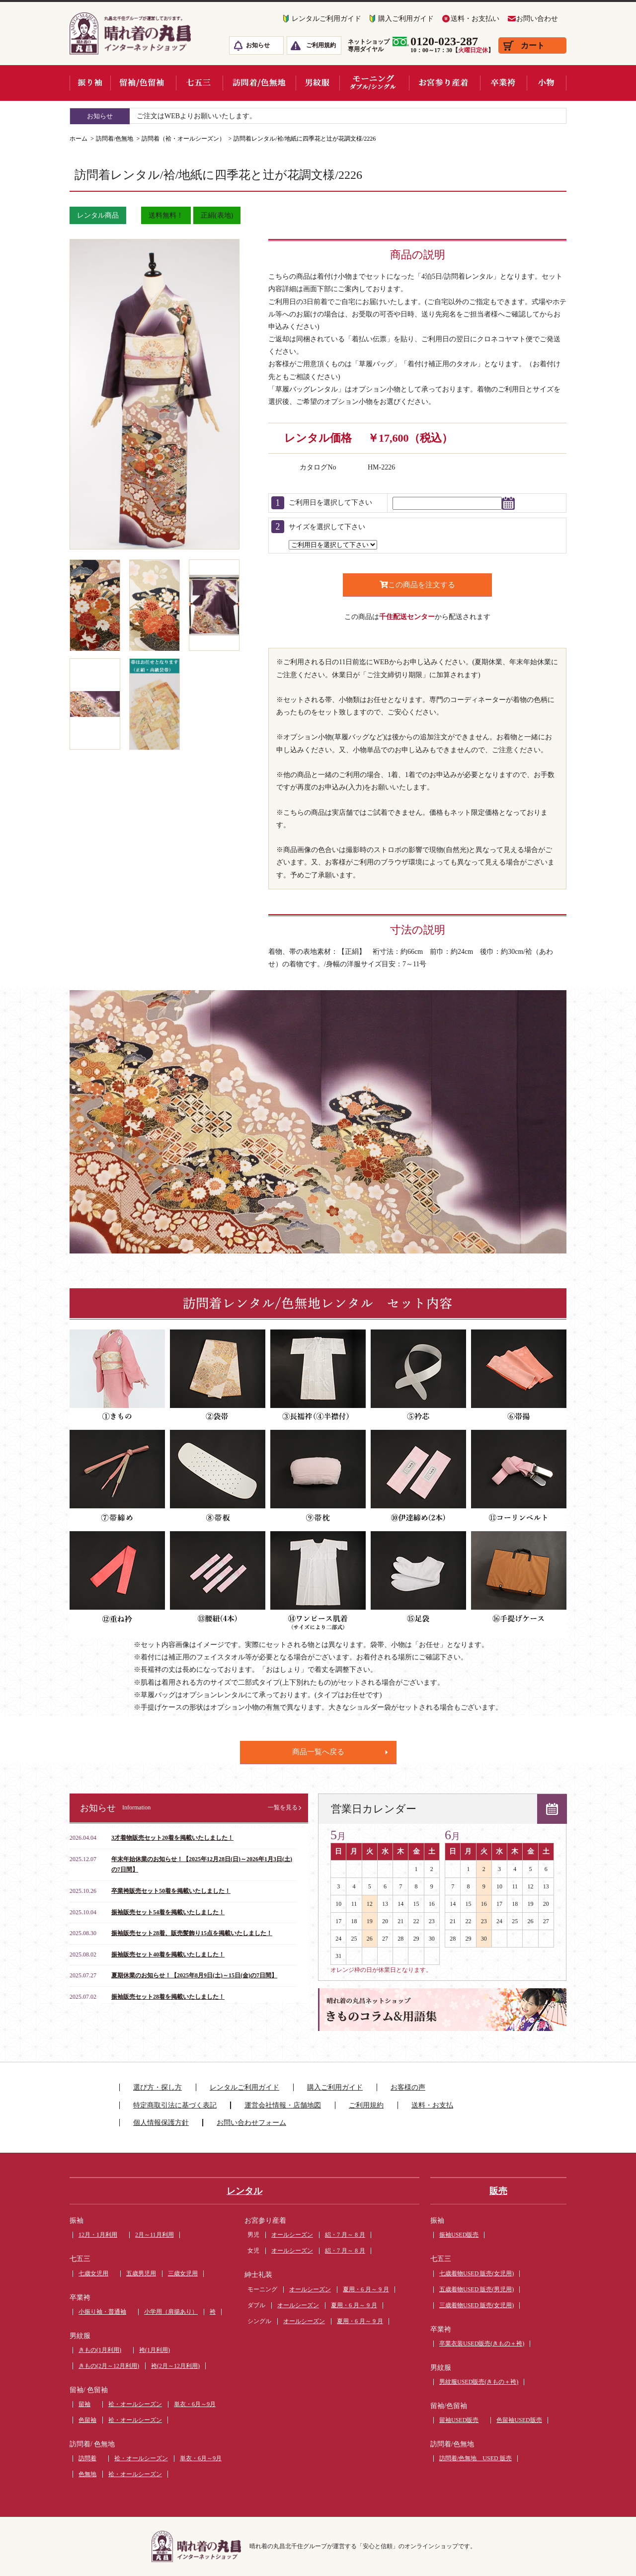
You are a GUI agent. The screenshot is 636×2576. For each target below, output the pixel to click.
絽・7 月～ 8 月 (345, 2234)
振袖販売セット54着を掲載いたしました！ (168, 1912)
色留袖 (87, 2420)
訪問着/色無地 (114, 138)
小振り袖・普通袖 (102, 2311)
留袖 (84, 2404)
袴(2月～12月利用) (175, 2365)
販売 (498, 2191)
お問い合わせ (537, 18)
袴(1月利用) (154, 2349)
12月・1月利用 (98, 2234)
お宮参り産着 (265, 2220)
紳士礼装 (258, 2274)
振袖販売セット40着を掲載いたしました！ (168, 1954)
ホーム (78, 138)
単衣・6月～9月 (195, 2404)
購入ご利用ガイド (406, 18)
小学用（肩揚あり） (171, 2311)
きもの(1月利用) (100, 2349)
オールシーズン (292, 2234)
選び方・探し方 (157, 2087)
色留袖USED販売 (519, 2420)
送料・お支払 (432, 2105)
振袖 (76, 2220)
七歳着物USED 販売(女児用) (476, 2273)
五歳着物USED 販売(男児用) (476, 2289)
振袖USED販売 (458, 2234)
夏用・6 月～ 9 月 (366, 2289)
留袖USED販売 (458, 2420)
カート (533, 45)
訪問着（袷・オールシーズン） (183, 138)
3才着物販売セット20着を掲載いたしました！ (172, 1837)
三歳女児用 (183, 2273)
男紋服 (80, 2336)
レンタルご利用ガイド (326, 18)
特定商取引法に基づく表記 (175, 2105)
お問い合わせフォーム (251, 2122)
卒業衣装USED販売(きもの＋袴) (481, 2343)
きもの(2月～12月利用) (109, 2365)
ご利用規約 (321, 45)
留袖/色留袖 (448, 2406)
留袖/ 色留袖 (89, 2390)
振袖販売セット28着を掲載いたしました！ (168, 1996)
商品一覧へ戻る (318, 1752)
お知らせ (258, 45)
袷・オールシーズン (135, 2404)
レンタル (244, 2191)
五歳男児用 (141, 2273)
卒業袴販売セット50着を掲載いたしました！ (171, 1890)
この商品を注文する (417, 584)
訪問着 (87, 2458)
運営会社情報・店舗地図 (282, 2105)
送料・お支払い (475, 18)
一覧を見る (283, 1807)
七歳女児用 (93, 2273)
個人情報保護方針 (161, 2122)
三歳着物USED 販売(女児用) (476, 2305)
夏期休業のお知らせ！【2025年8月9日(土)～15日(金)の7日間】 (194, 1975)
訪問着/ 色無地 (92, 2444)
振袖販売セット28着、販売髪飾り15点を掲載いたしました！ (191, 1933)
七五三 (80, 2259)
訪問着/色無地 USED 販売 (475, 2458)
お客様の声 (408, 2087)
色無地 (87, 2474)
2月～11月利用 (154, 2234)
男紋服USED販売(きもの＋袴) (478, 2381)
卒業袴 (80, 2297)
